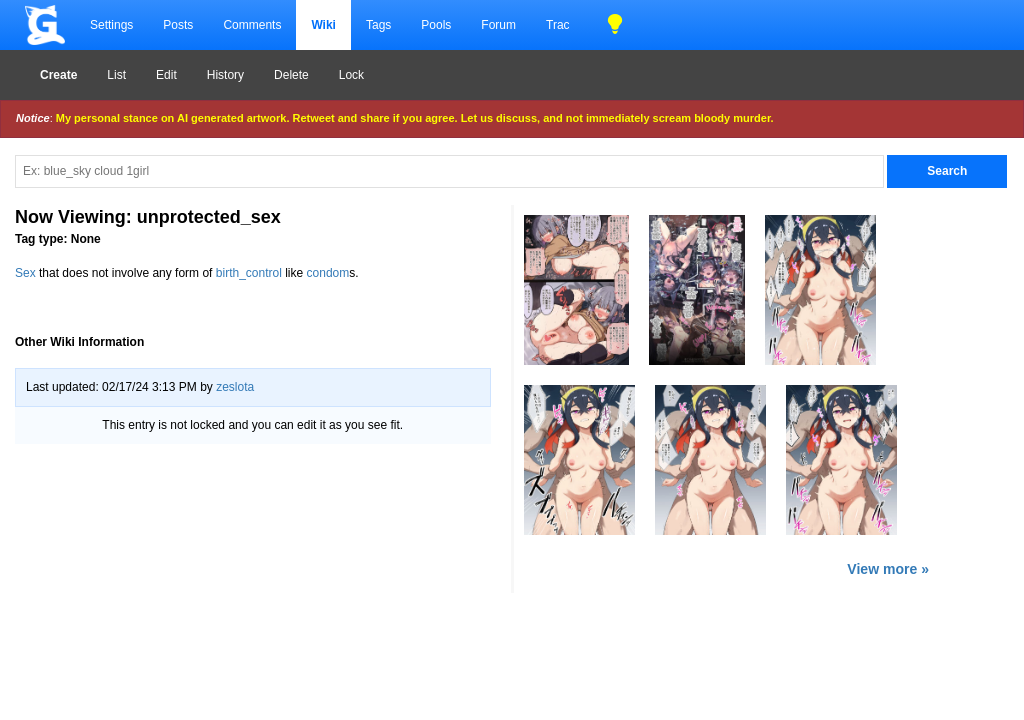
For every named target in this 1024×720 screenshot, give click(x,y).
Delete (291, 75)
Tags (378, 25)
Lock (351, 75)
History (225, 75)
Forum (498, 25)
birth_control (249, 273)
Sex (25, 273)
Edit (166, 75)
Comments (252, 25)
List (116, 75)
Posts (178, 25)
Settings (111, 25)
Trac (558, 25)
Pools (436, 25)
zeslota (235, 387)
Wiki (323, 25)
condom (328, 273)
